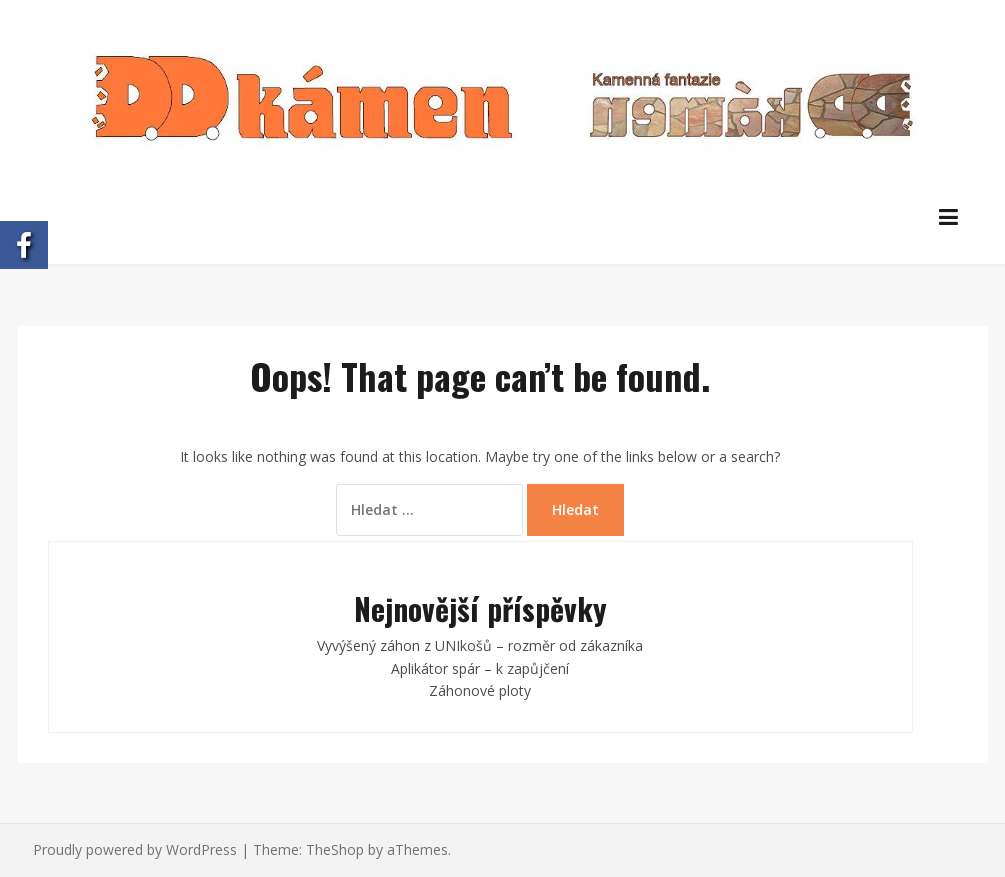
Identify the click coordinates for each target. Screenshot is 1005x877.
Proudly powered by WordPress (135, 849)
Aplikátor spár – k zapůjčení (480, 668)
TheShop (335, 849)
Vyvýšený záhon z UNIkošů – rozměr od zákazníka (480, 645)
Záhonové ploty (480, 690)
